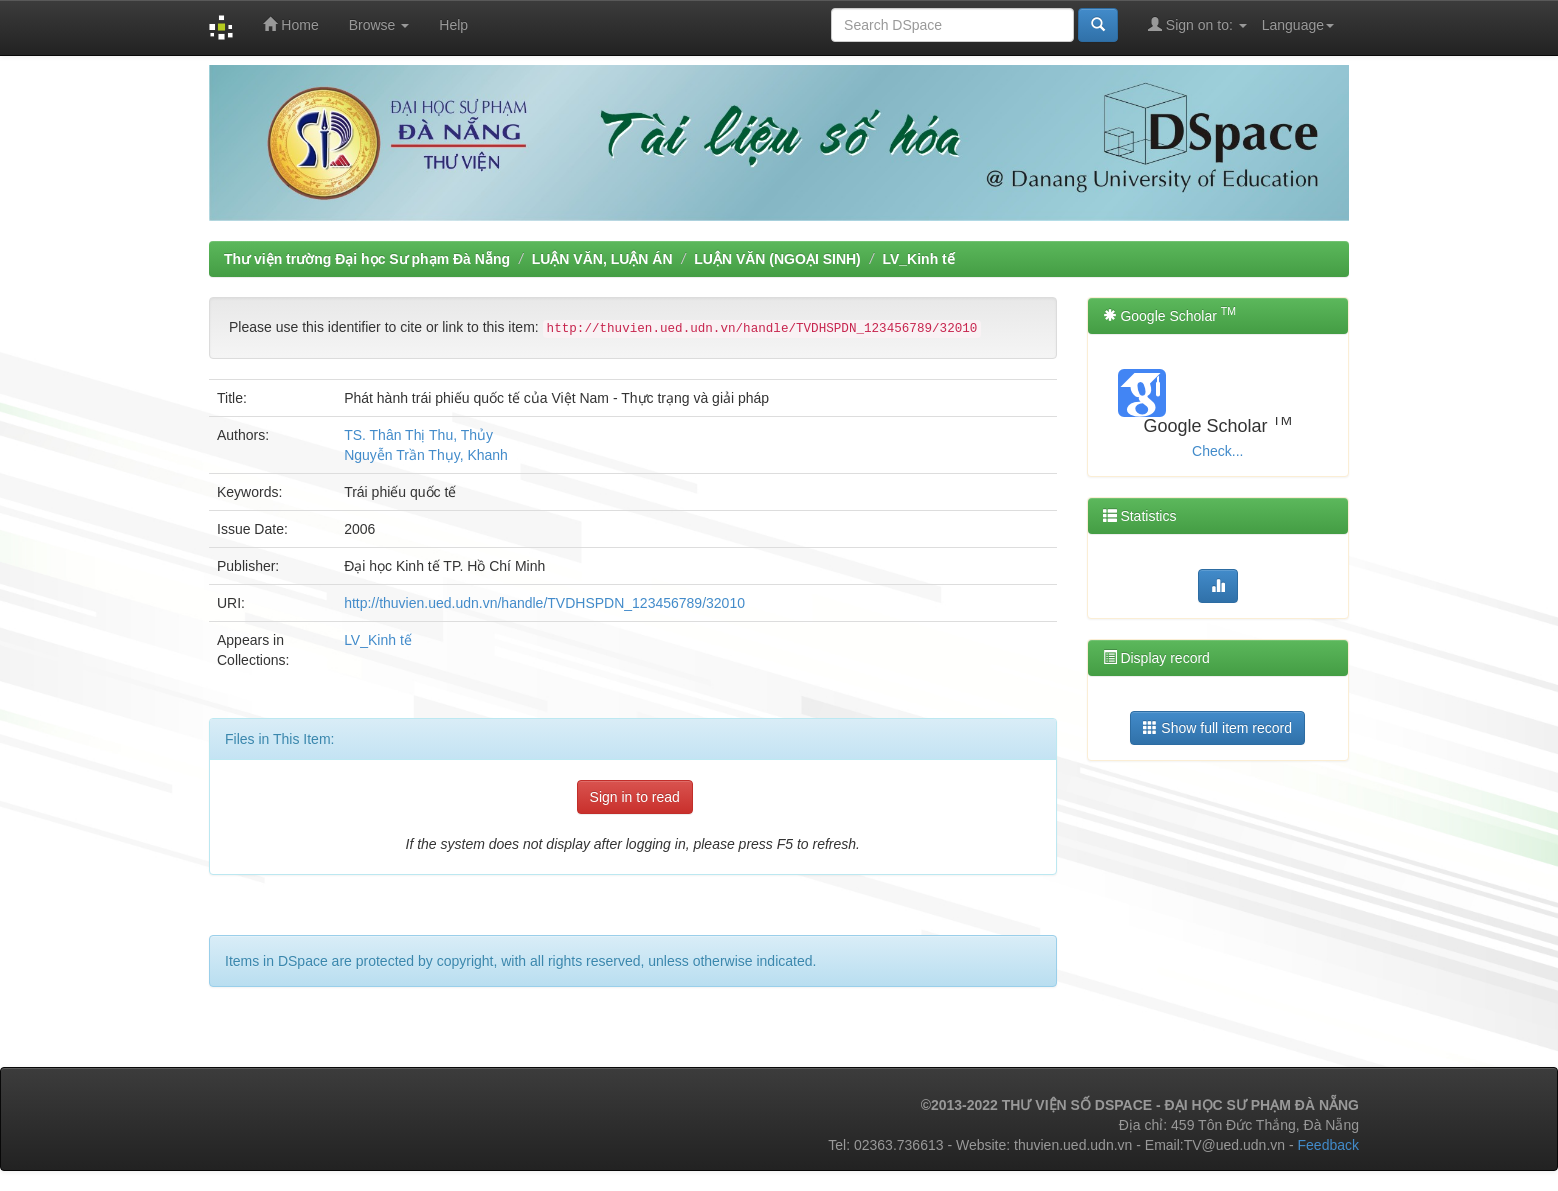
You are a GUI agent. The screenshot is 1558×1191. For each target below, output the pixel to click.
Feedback (1328, 1145)
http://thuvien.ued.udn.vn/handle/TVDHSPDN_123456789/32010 (544, 603)
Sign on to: (1197, 24)
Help (453, 25)
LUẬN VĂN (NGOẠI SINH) (777, 259)
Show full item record (1217, 727)
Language (1298, 25)
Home (290, 24)
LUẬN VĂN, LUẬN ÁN (602, 259)
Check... (1217, 451)
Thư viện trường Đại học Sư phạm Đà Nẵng (367, 259)
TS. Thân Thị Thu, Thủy (418, 435)
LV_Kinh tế (918, 259)
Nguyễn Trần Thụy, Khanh (426, 455)
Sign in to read (635, 797)
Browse (379, 25)
